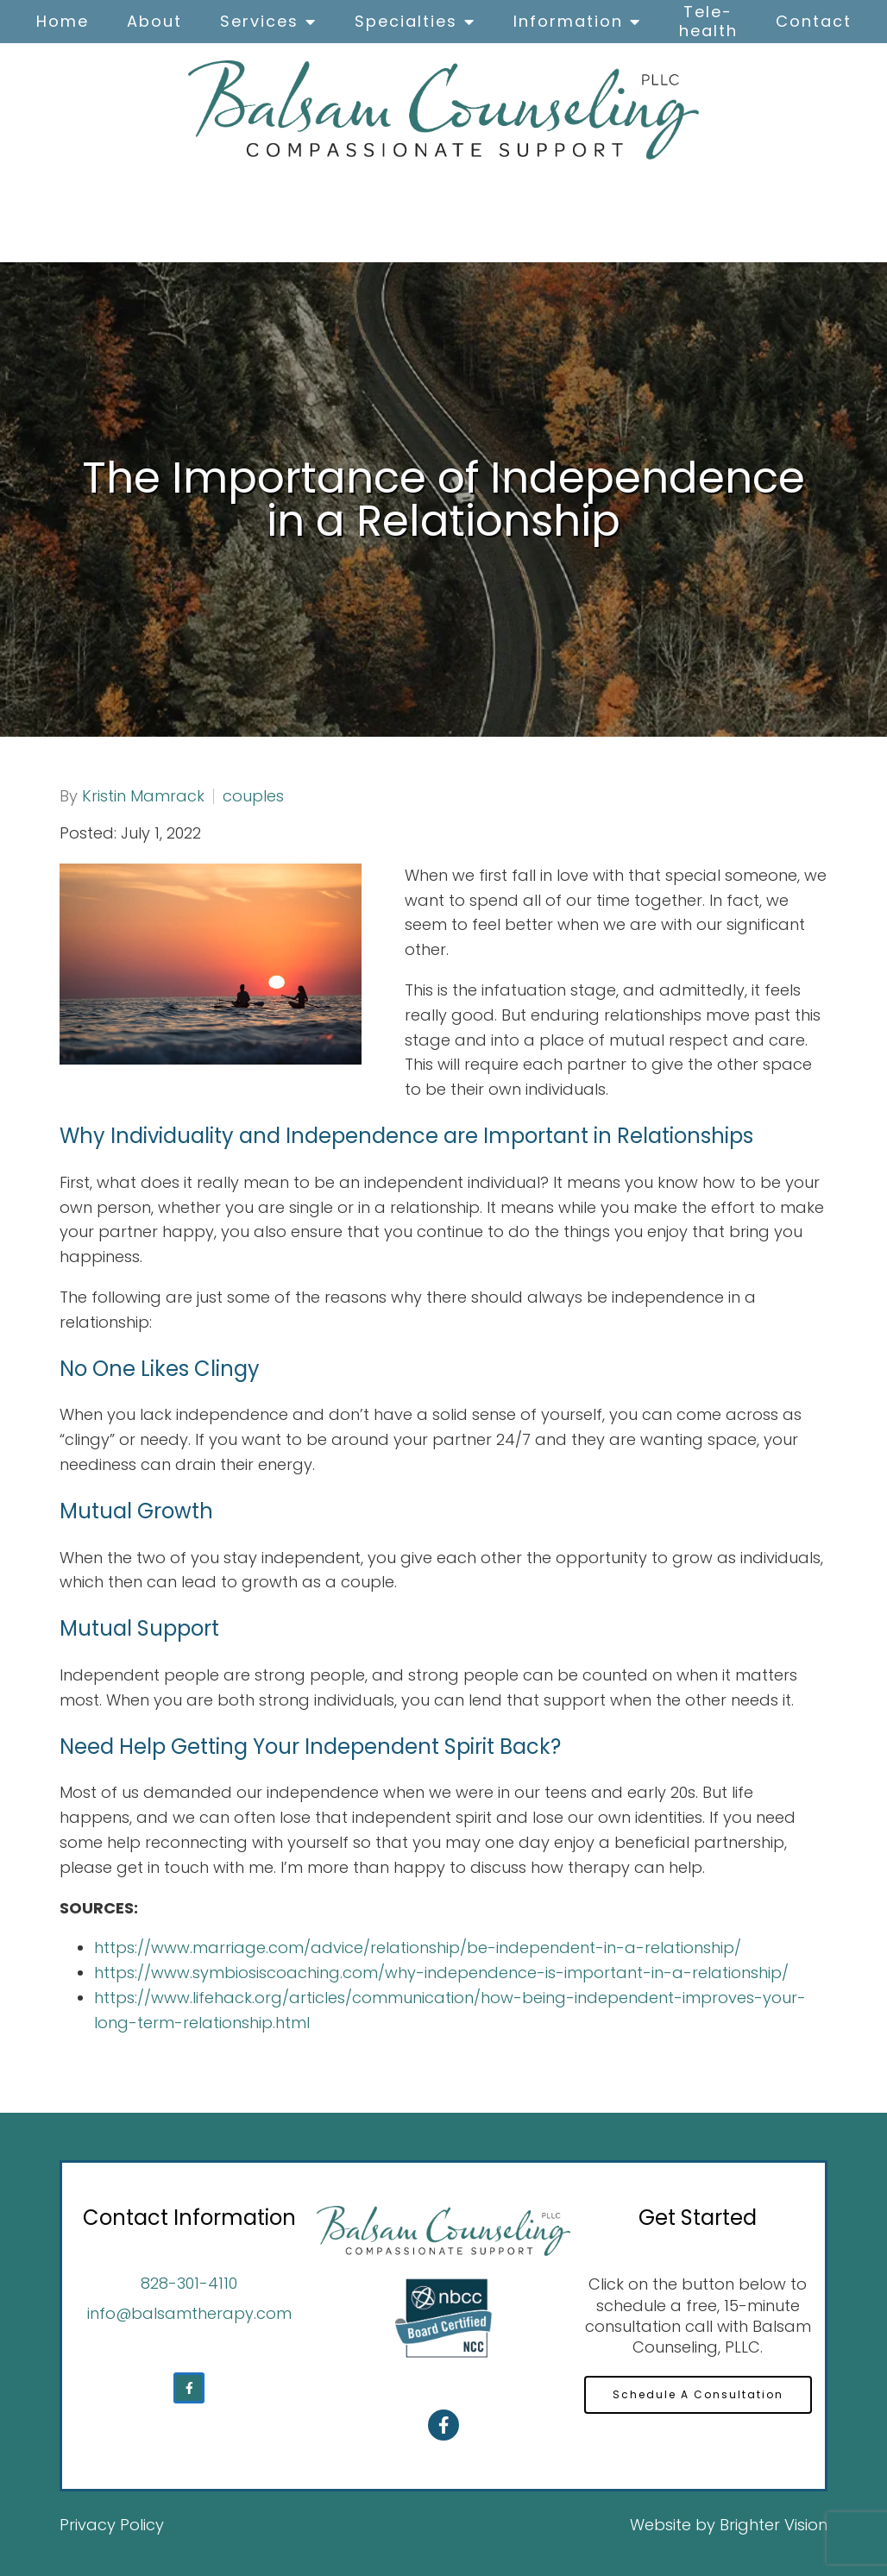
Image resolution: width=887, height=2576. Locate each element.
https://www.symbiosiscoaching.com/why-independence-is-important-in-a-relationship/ (441, 1972)
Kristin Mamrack (143, 796)
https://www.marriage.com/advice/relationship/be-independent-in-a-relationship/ (417, 1947)
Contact (814, 21)
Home (62, 21)
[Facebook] (188, 2387)
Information (568, 21)
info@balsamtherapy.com (189, 2313)
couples (253, 796)
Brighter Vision (773, 2524)
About (154, 21)
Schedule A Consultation (698, 2395)
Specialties (406, 21)
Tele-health (708, 21)
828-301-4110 (189, 2283)
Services (259, 21)
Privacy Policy (112, 2524)
